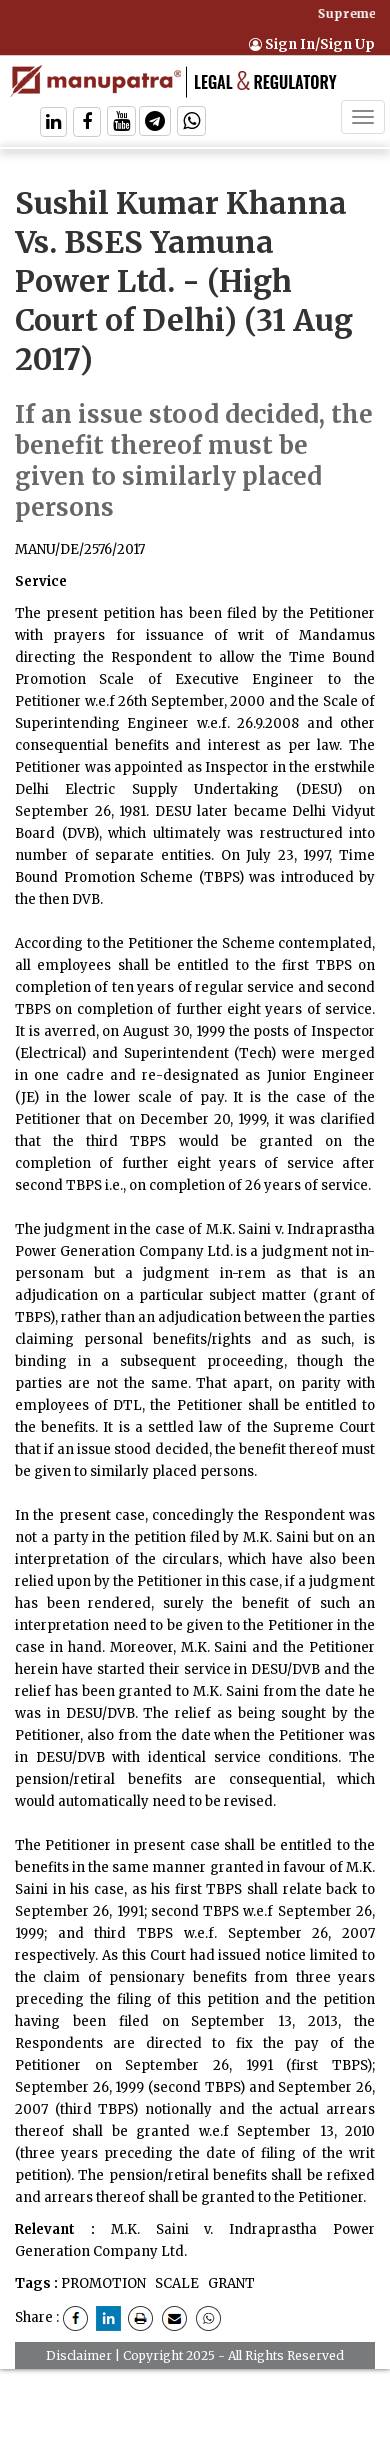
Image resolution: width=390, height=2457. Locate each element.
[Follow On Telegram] (155, 123)
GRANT (230, 2283)
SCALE (175, 2283)
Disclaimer (79, 2355)
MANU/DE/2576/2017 (80, 549)
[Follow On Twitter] (121, 123)
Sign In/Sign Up (312, 44)
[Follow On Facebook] (87, 123)
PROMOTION (103, 2283)
